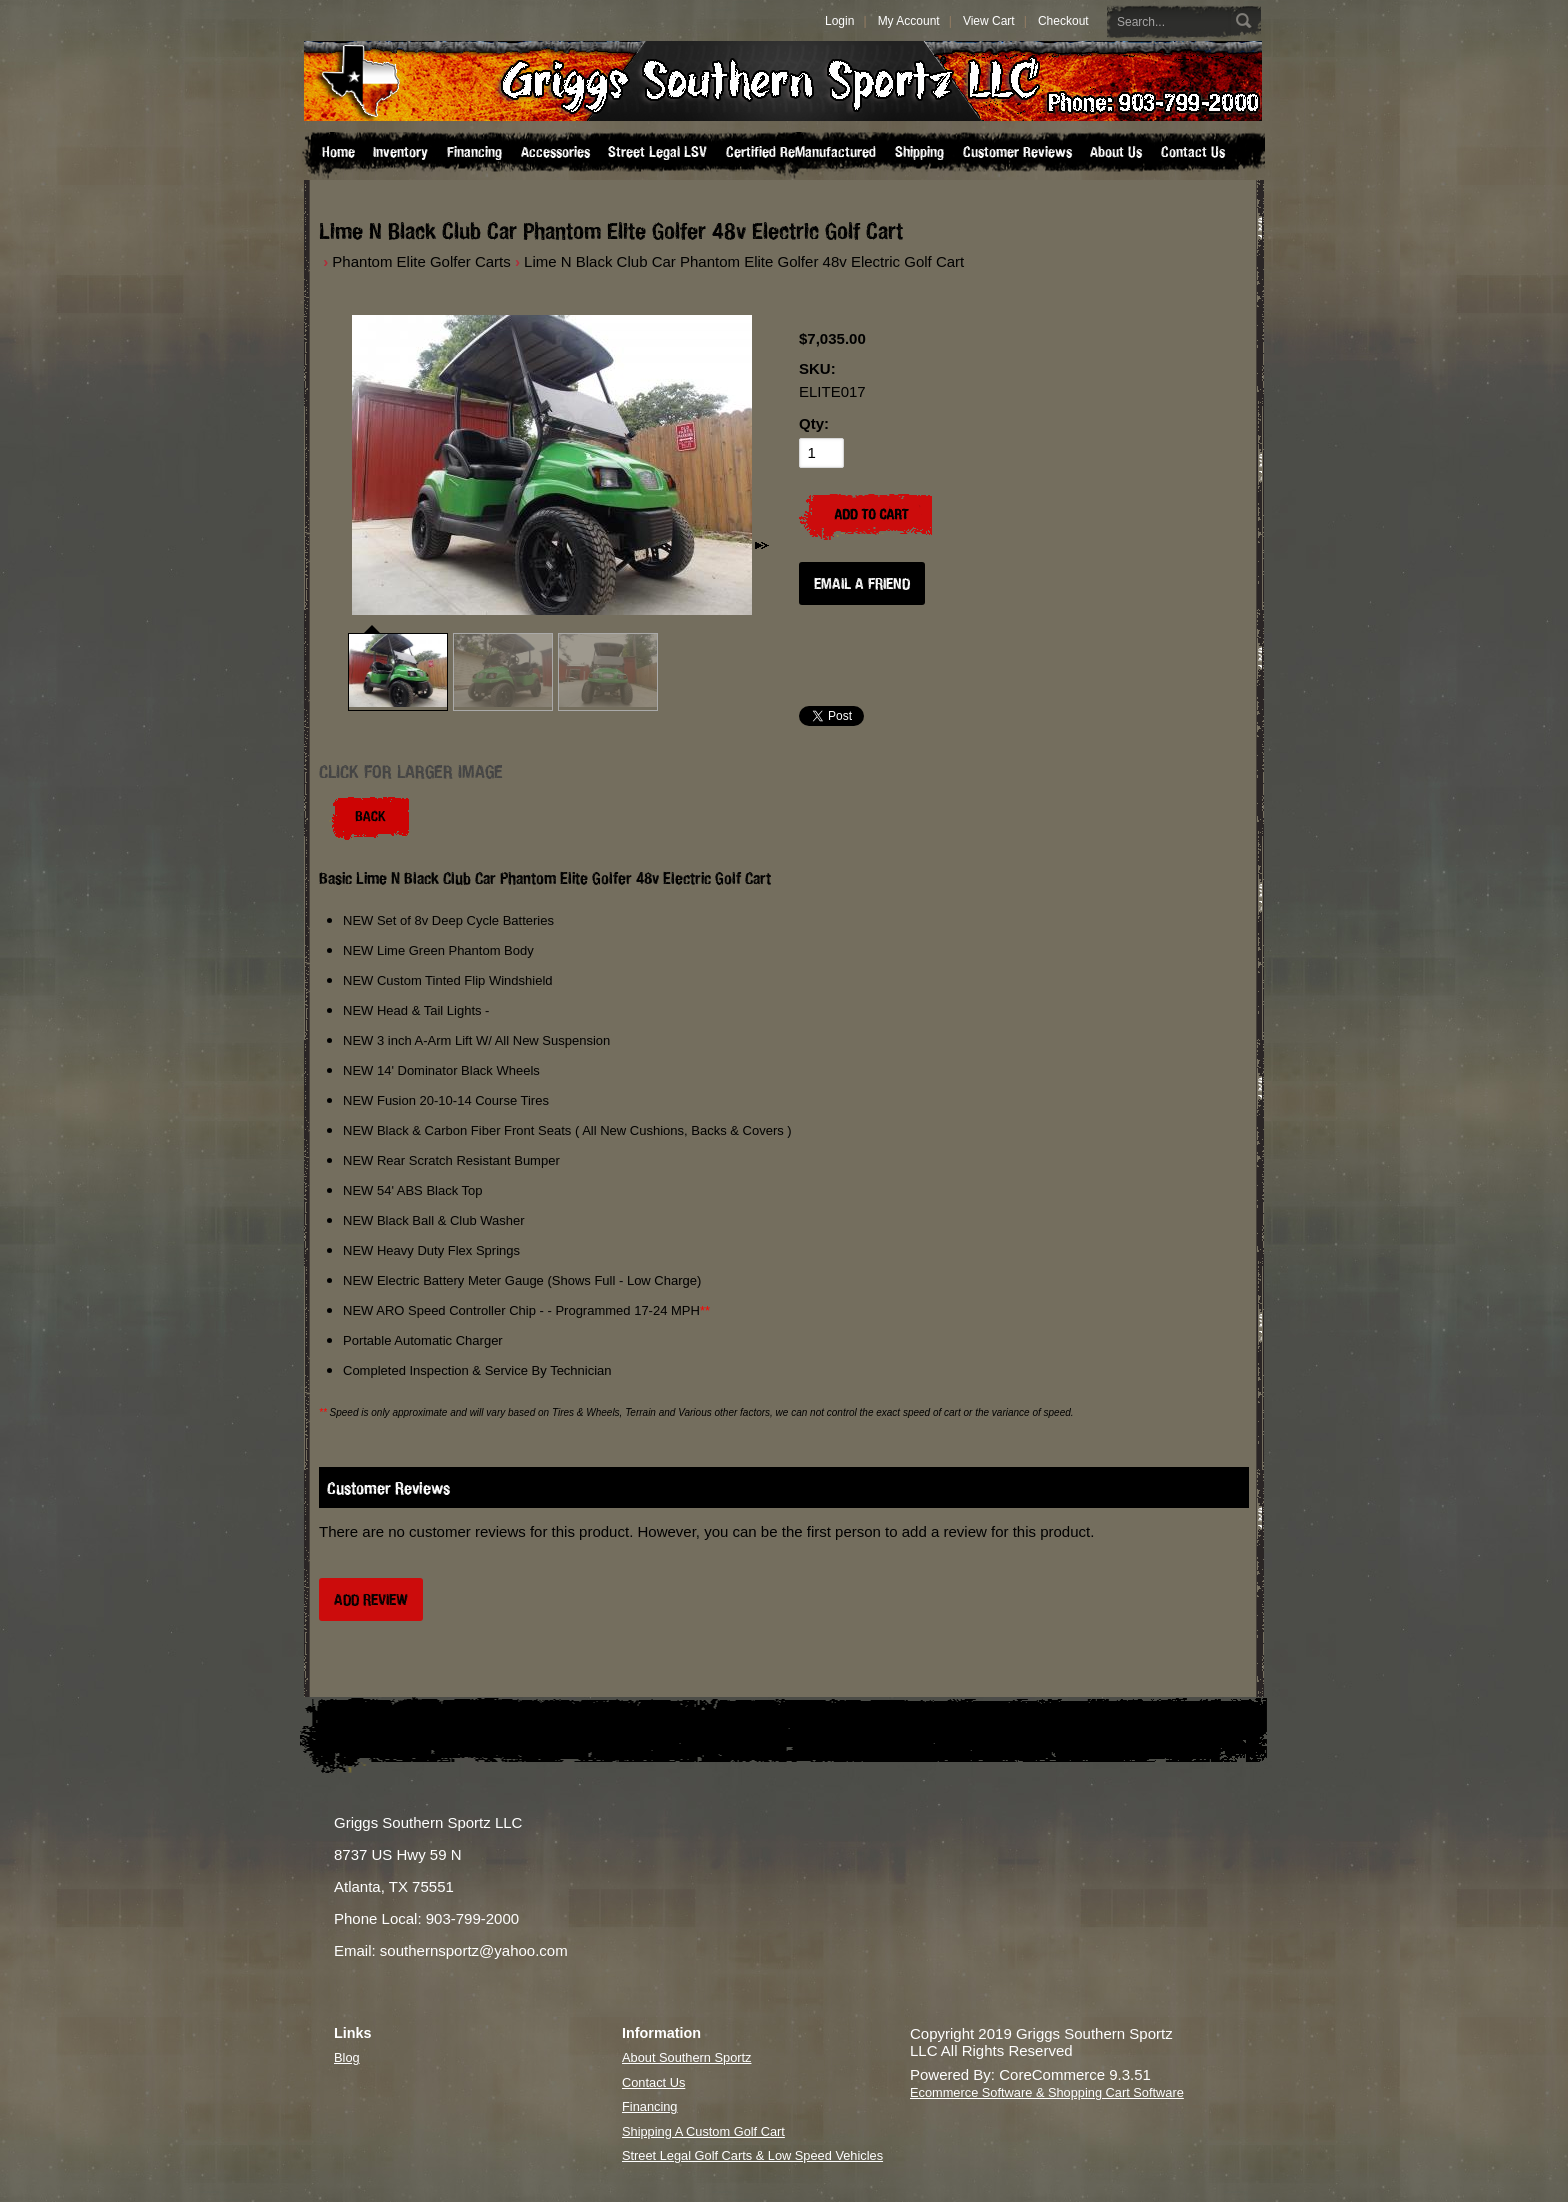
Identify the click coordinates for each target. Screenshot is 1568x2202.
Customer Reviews (1017, 152)
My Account (909, 21)
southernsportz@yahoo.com (474, 1950)
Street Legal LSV (657, 152)
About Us (1116, 152)
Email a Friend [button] (862, 583)
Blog (347, 2057)
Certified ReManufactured (801, 152)
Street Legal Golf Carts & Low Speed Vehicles (752, 2155)
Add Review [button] (371, 1599)
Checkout (1063, 21)
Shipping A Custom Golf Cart (703, 2131)
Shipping (919, 152)
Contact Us (1193, 152)
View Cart (989, 21)
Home (338, 152)
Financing (474, 152)
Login (839, 21)
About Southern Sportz (686, 2057)
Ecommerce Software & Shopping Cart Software (1047, 2092)
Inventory (400, 152)
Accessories (555, 152)
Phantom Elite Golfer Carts (421, 261)
